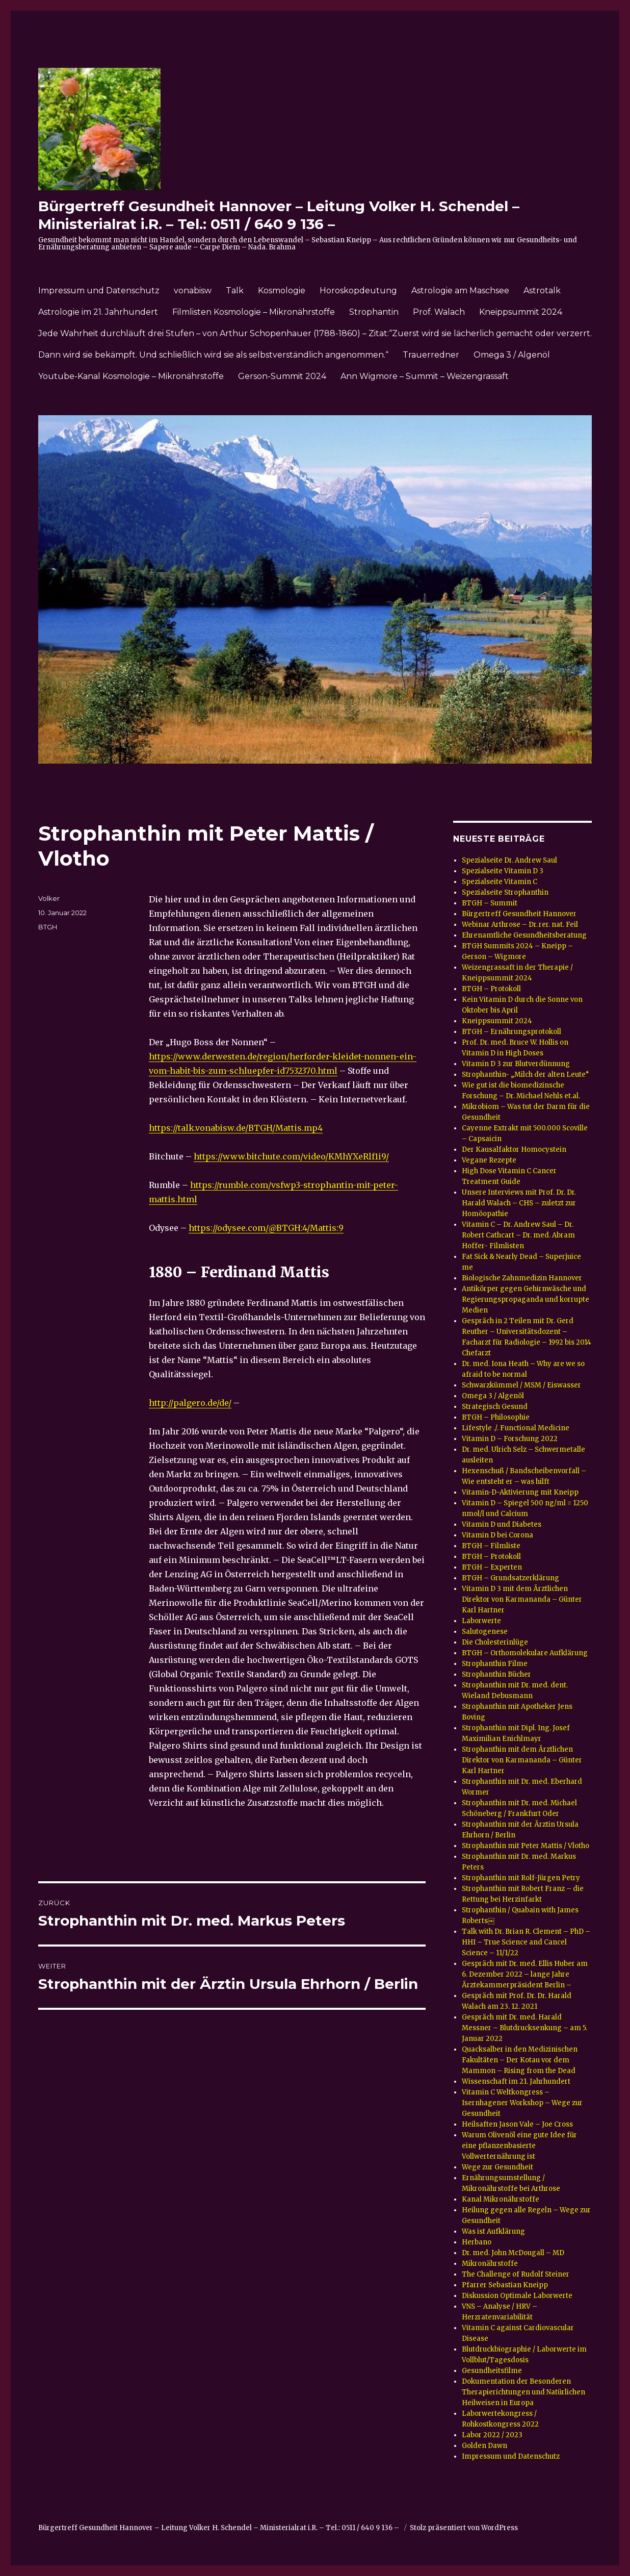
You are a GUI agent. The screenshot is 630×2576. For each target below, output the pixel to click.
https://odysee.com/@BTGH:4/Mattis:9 (266, 1228)
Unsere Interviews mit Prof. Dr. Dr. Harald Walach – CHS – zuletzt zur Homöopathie (519, 1203)
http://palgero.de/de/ (190, 1403)
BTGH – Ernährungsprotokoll (511, 1031)
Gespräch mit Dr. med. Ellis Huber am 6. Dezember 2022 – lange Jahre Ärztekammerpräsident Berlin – (525, 1974)
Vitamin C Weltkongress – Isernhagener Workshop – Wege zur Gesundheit (522, 2103)
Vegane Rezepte (489, 1160)
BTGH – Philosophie (496, 1417)
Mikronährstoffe (490, 2263)
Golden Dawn (484, 2445)
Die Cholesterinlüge (495, 1642)
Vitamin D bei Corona (497, 1535)
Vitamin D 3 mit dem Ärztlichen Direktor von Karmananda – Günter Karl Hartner (522, 1599)
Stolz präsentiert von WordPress (464, 2527)
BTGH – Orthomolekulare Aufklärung (525, 1653)
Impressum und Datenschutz (99, 290)
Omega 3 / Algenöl (512, 355)
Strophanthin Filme (495, 1663)
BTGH (47, 927)
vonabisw (193, 290)
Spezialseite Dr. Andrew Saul (509, 860)
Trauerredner (431, 355)
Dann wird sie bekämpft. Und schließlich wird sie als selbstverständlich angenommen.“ (213, 355)
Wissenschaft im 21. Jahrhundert (516, 2081)
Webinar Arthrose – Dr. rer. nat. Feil (520, 924)
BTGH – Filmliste (491, 1546)
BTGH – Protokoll (491, 988)
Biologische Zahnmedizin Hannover (522, 1278)
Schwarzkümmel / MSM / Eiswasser (521, 1385)
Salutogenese (485, 1631)
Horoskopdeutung (358, 290)
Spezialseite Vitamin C (499, 881)
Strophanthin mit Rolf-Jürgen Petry (521, 1878)
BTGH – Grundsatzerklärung (510, 1578)
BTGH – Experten (492, 1567)
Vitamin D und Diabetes (501, 1524)
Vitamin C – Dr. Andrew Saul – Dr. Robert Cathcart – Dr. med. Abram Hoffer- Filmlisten (518, 1235)
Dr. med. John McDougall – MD (513, 2253)
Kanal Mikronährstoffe (500, 2199)
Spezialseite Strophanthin (505, 892)
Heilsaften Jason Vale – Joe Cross (517, 2124)
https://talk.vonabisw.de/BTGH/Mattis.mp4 (236, 1128)
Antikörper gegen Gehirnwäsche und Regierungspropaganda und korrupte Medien (525, 1299)
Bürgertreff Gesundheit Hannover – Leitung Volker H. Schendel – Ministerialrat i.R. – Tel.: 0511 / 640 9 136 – (278, 215)
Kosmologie (281, 290)
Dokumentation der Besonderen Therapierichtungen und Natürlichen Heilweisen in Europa (523, 2392)
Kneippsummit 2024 (520, 312)
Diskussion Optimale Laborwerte (517, 2295)
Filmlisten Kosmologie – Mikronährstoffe (253, 312)
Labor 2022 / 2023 (492, 2435)
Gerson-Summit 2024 (282, 376)
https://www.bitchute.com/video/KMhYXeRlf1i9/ (291, 1156)
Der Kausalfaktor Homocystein (514, 1149)
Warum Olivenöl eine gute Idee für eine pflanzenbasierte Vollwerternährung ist (519, 2146)
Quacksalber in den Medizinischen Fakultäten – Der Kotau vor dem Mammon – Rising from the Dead (520, 2060)
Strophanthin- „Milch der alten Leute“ (525, 1074)
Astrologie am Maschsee (460, 290)
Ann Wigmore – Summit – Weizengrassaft (424, 376)
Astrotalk (542, 290)
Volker (49, 898)
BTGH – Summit (489, 903)
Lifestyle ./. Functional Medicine (515, 1428)
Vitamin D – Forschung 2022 (510, 1438)
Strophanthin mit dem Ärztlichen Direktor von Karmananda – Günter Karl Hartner (522, 1760)
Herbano (476, 2242)
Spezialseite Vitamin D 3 (502, 871)
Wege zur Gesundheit (497, 2167)
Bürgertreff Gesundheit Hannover (519, 914)
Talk (235, 290)
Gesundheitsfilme (492, 2370)
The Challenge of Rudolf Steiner (515, 2274)
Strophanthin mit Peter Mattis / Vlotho (525, 1845)
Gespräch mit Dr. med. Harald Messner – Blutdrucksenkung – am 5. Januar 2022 (524, 2028)
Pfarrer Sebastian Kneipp (505, 2285)
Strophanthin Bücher (496, 1674)
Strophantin (374, 312)
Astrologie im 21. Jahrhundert (98, 312)
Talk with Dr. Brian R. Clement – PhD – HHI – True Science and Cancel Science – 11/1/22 (526, 1942)
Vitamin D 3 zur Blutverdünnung (516, 1063)
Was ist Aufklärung (493, 2231)
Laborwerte (481, 1621)
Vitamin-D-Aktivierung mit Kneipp (520, 1492)
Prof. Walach (439, 312)
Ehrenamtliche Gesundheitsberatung (524, 935)
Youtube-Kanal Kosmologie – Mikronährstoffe (131, 376)
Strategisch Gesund (495, 1406)
